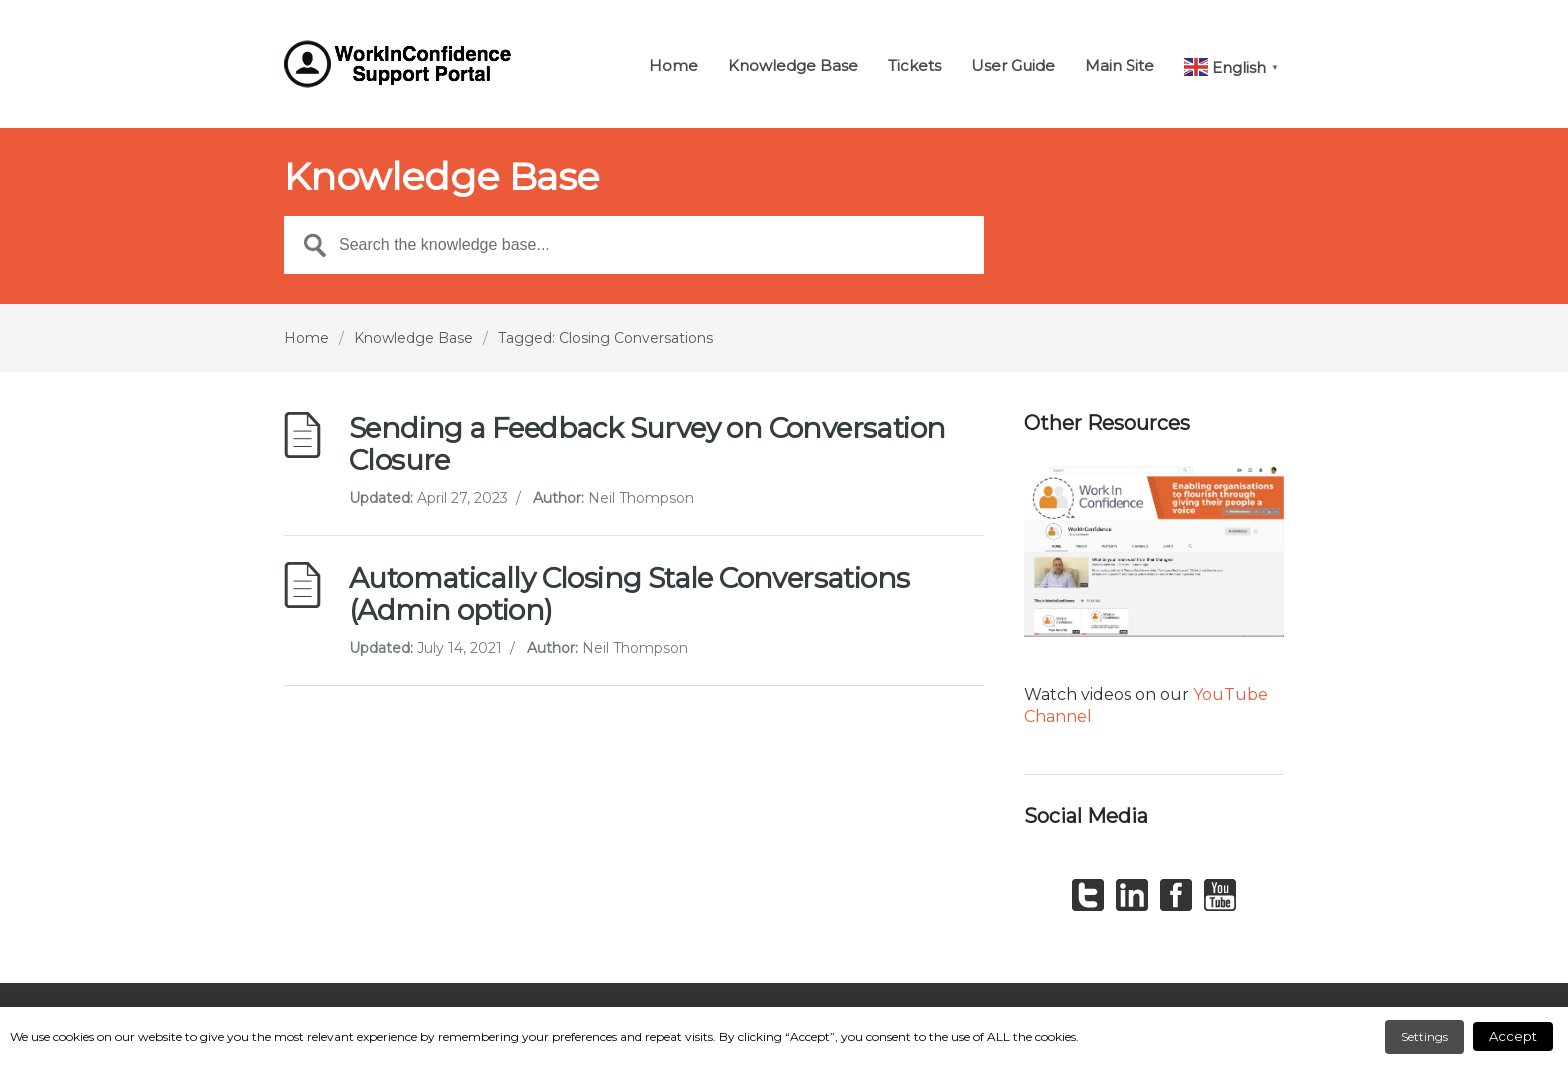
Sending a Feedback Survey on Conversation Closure (647, 444)
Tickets (914, 66)
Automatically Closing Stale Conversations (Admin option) (629, 594)
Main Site (1119, 66)
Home (673, 66)
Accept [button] (1513, 1036)
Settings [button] (1424, 1036)
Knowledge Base (793, 66)
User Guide (1013, 66)
